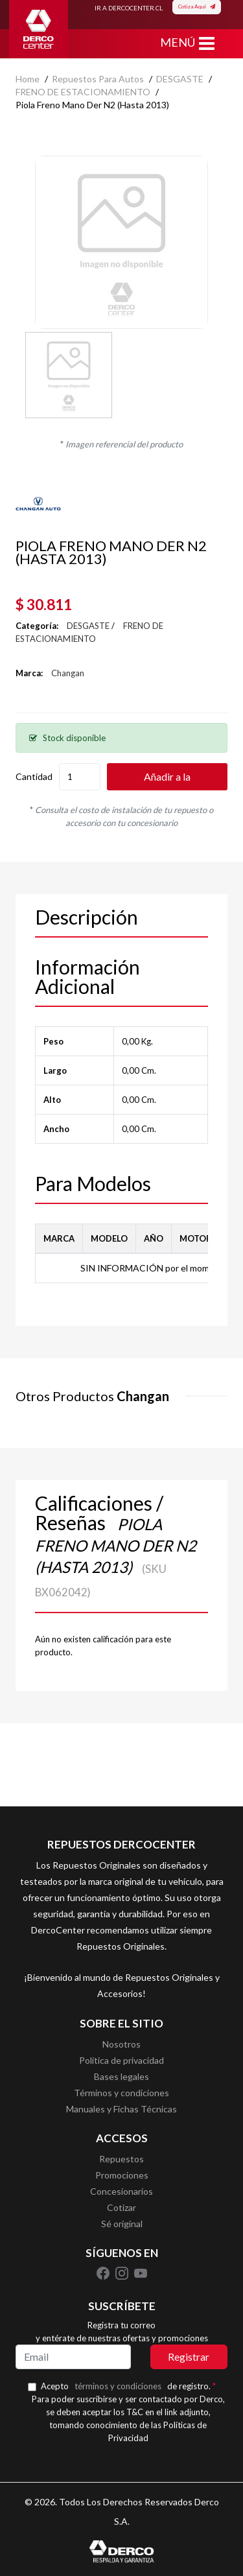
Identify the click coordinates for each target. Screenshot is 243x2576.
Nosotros (121, 2044)
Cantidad (34, 776)
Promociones (121, 2174)
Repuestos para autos (98, 78)
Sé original (122, 2223)
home (28, 78)
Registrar (188, 2356)
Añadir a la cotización (167, 780)
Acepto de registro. (128, 2386)
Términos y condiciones (121, 2092)
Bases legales (121, 2076)
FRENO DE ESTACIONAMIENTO (83, 91)
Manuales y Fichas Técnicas (121, 2108)
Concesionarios (121, 2191)
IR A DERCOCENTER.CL (129, 8)
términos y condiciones (118, 2386)
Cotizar (121, 2207)
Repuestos (121, 2158)
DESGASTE (179, 78)
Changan (67, 673)
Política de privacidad (121, 2060)
